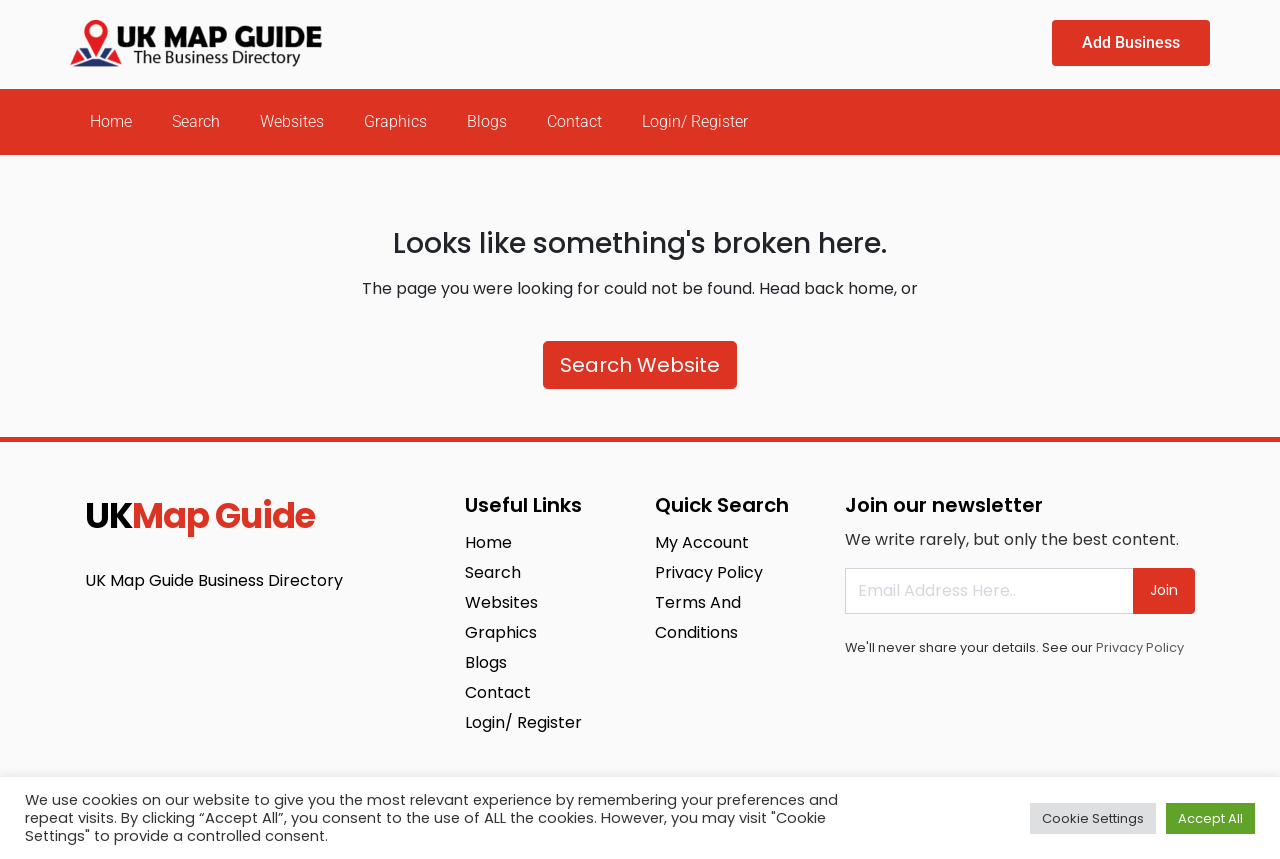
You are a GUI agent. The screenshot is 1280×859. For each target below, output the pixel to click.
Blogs (487, 121)
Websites (292, 121)
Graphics (395, 121)
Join (1164, 590)
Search (196, 121)
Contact (574, 121)
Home (111, 121)
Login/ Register (695, 121)
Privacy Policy (1140, 647)
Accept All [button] (1210, 818)
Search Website (640, 365)
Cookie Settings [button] (1093, 818)
